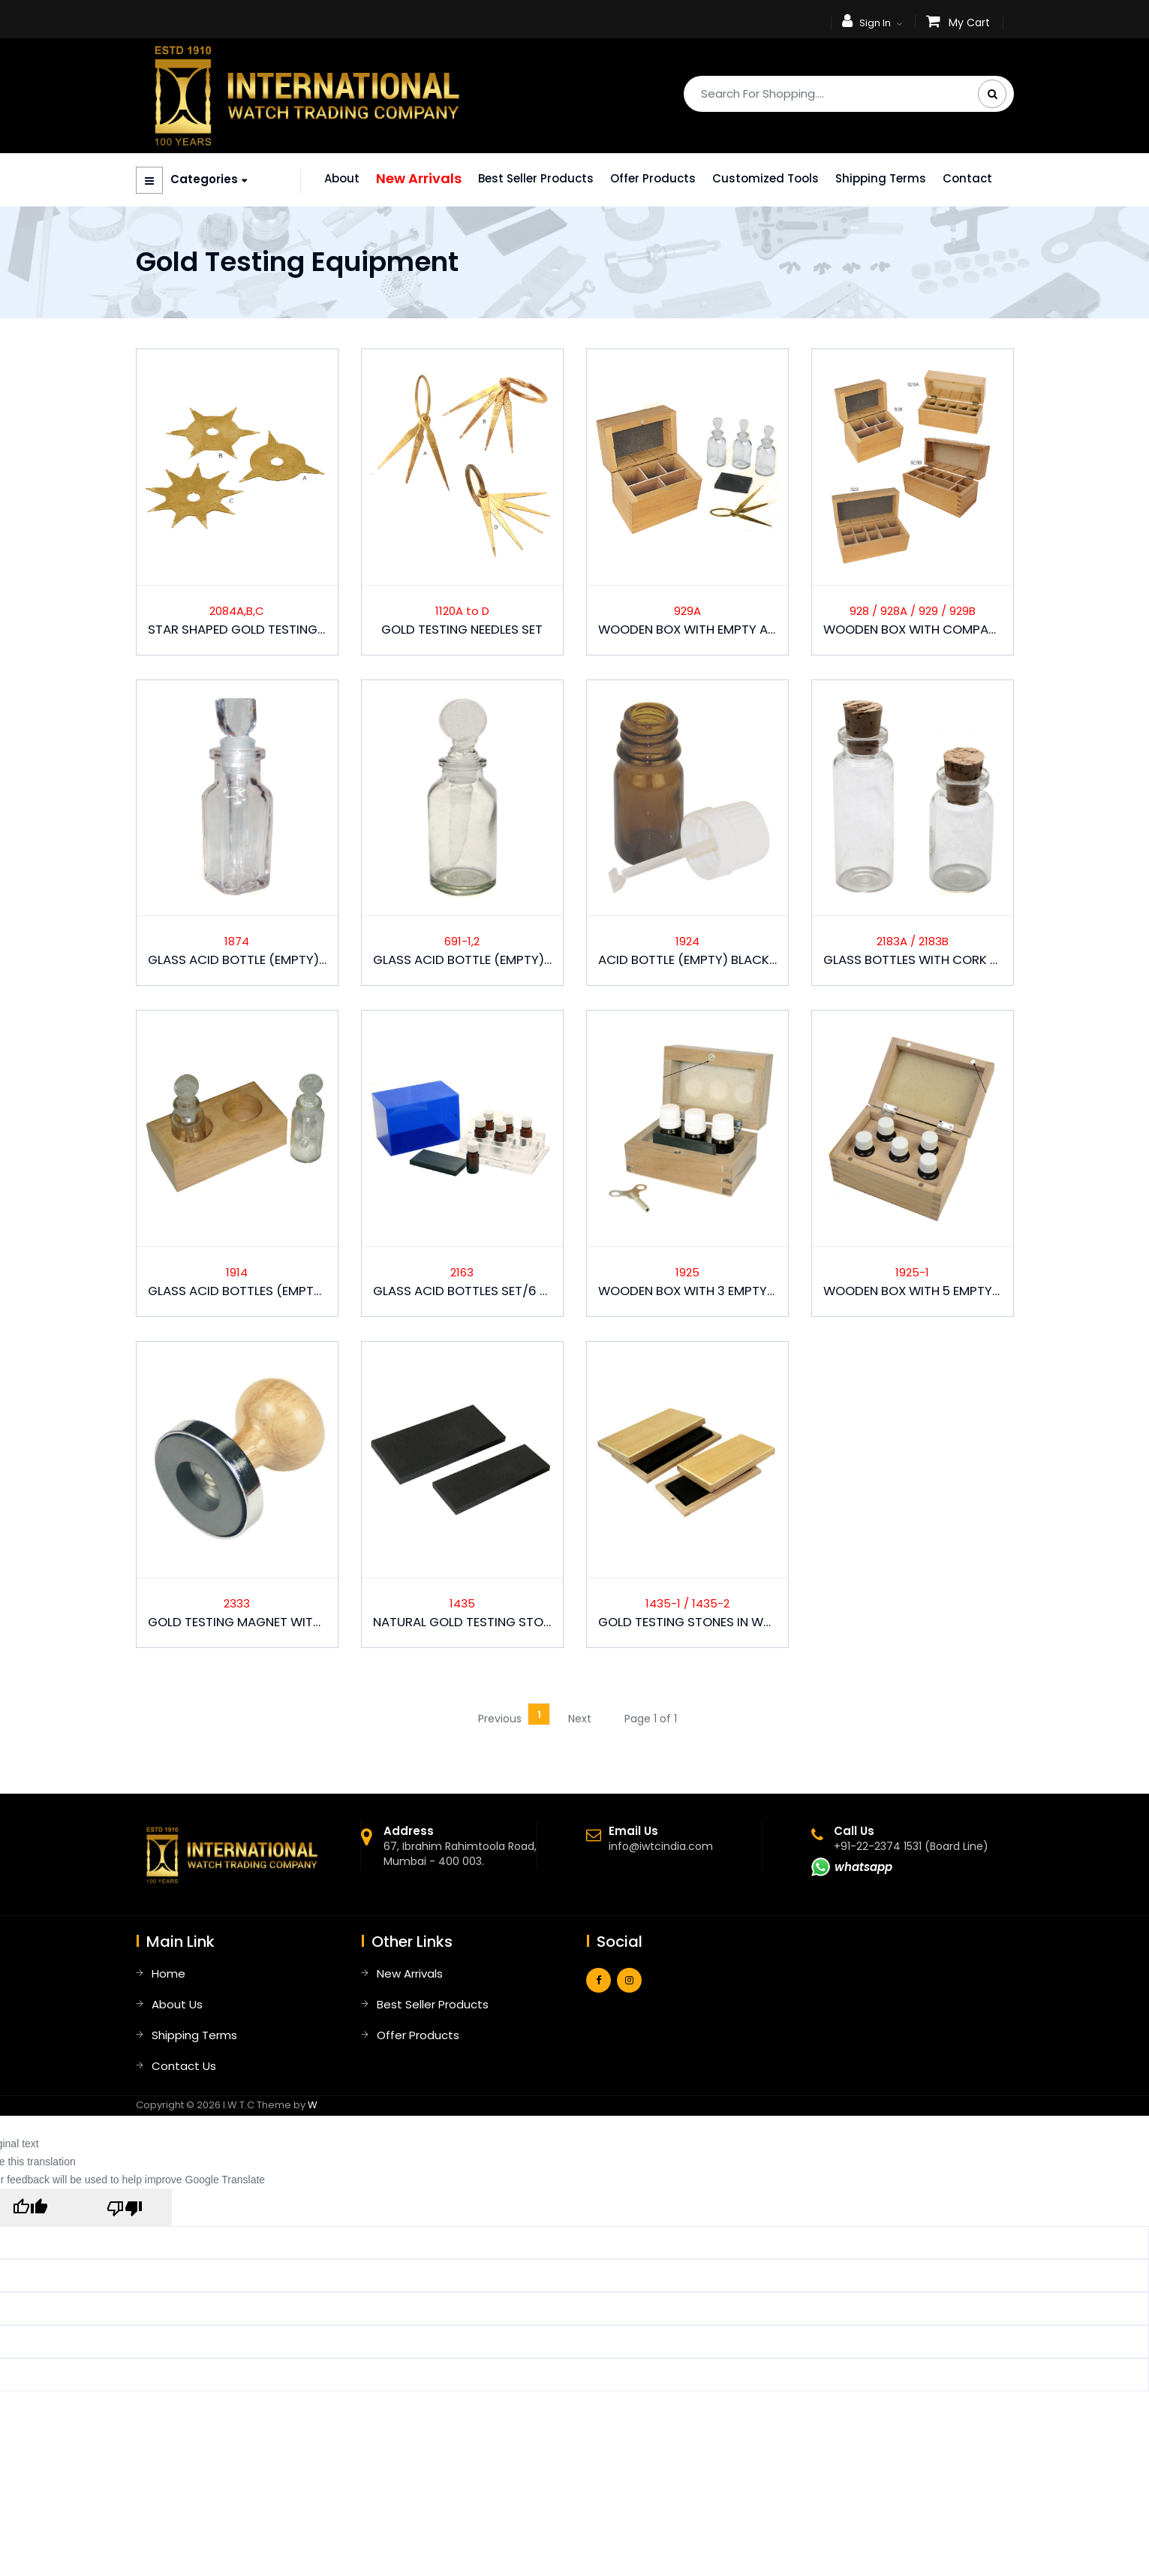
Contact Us (184, 2066)
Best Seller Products (536, 178)
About (341, 178)
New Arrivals (419, 178)
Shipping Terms (880, 178)
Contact (967, 178)
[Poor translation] (124, 2207)
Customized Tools (765, 178)
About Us (177, 2004)
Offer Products (653, 178)
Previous (500, 1718)
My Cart (969, 22)
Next (579, 1718)
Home (168, 1973)
